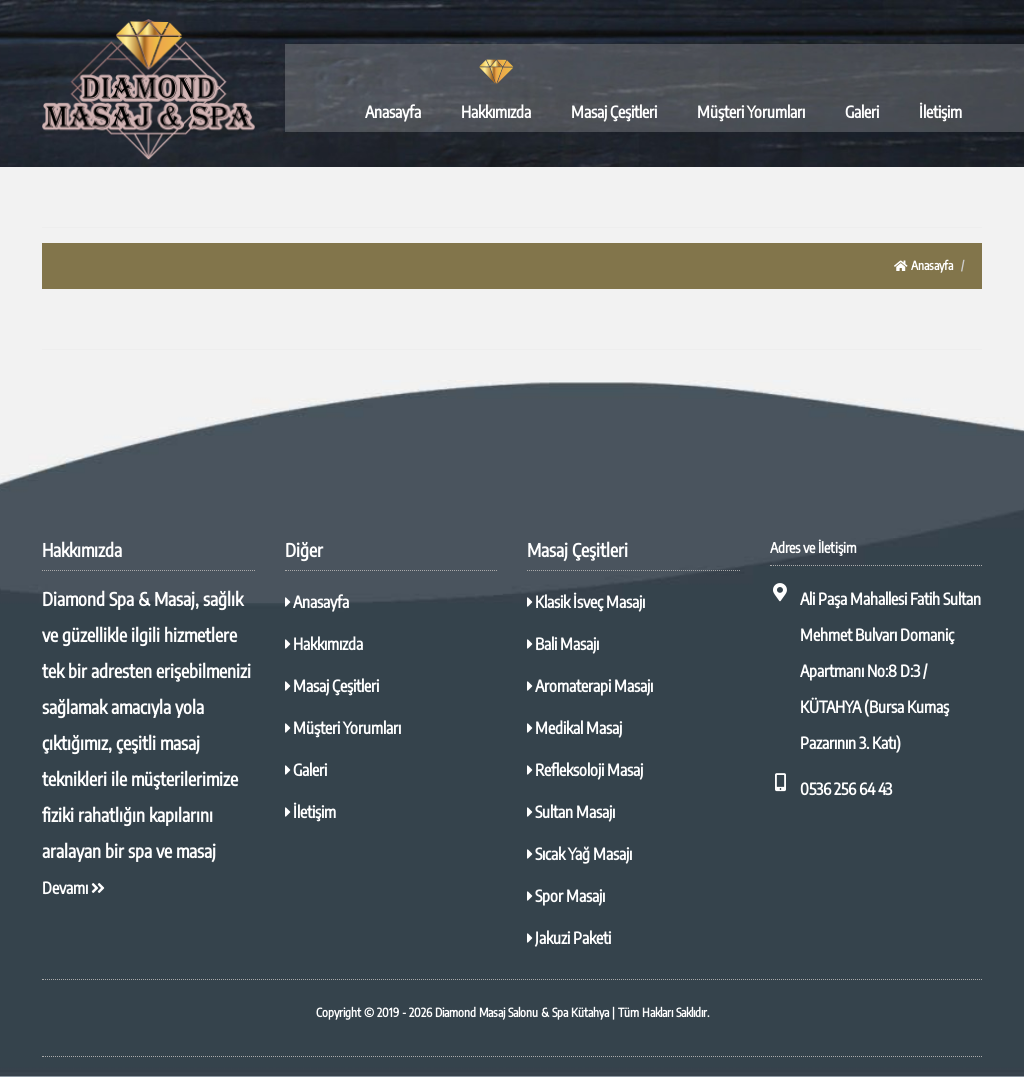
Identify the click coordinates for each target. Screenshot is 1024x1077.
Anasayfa (393, 112)
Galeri (862, 112)
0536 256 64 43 (831, 786)
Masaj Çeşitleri (614, 112)
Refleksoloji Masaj (585, 770)
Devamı (73, 888)
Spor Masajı (566, 896)
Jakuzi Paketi (569, 938)
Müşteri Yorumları (751, 112)
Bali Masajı (563, 644)
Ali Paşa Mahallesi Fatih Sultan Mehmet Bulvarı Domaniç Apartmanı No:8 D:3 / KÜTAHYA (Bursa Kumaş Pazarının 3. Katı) (875, 668)
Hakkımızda (496, 112)
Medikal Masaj (574, 728)
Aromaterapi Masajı (590, 686)
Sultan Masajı (571, 812)
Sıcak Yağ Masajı (579, 854)
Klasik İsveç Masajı (586, 602)
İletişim (940, 112)
